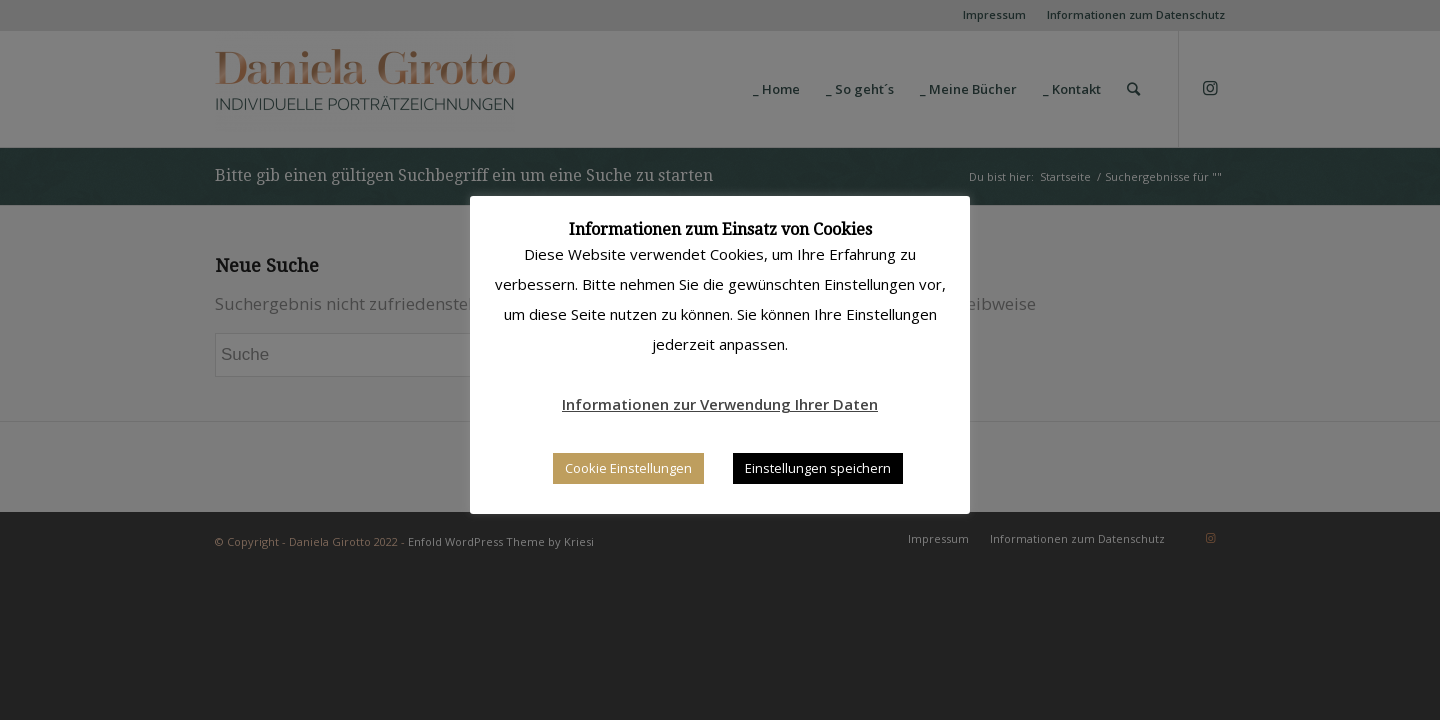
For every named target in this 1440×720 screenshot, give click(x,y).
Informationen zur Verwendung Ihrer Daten (720, 404)
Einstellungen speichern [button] (818, 468)
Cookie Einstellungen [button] (628, 468)
